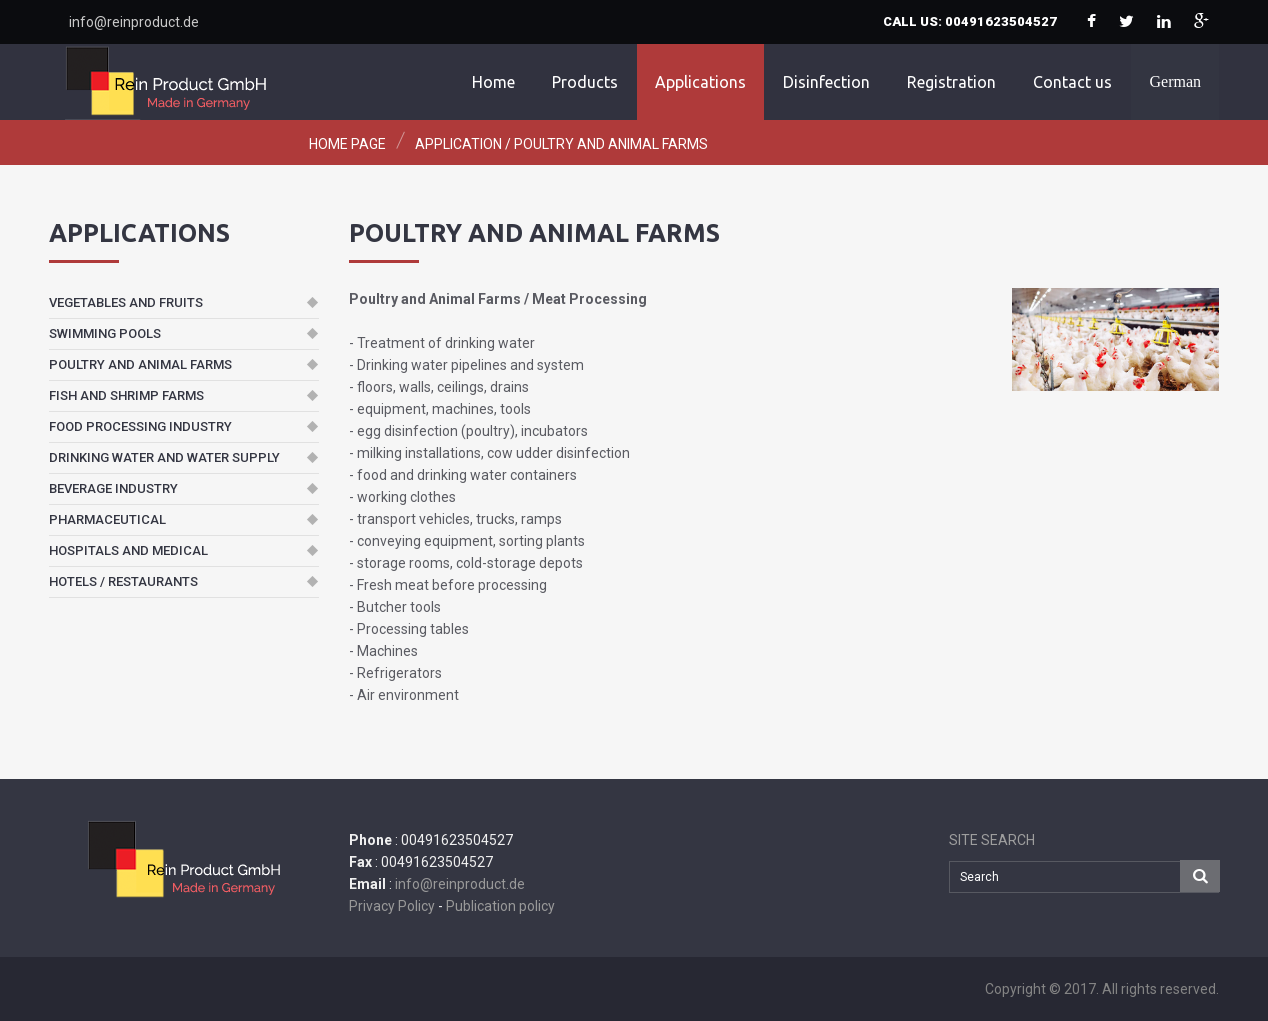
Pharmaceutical (107, 519)
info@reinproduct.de (134, 22)
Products (585, 82)
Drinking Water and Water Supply (164, 457)
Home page (347, 144)
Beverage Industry (113, 488)
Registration (951, 82)
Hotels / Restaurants (123, 581)
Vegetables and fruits (126, 302)
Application (458, 144)
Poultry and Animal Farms (611, 144)
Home (493, 82)
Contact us (1072, 82)
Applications (700, 82)
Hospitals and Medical (128, 550)
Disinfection (826, 82)
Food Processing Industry (140, 426)
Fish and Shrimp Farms (126, 395)
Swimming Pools (105, 333)
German (1175, 81)
